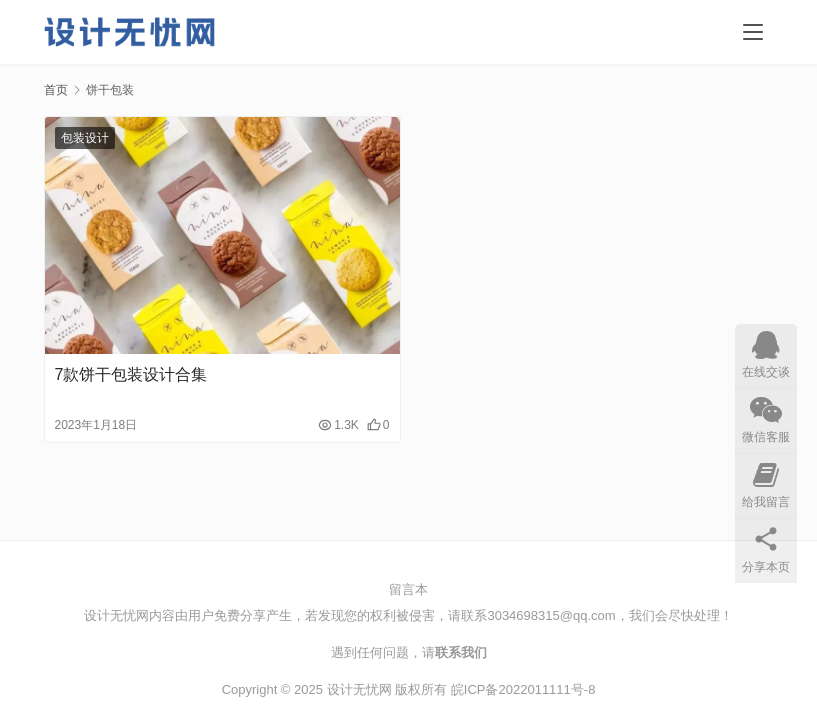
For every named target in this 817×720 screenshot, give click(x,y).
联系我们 (461, 652)
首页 (56, 90)
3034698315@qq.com (551, 615)
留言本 (408, 589)
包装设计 (85, 138)
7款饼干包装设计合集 (131, 374)
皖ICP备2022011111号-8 (523, 689)
